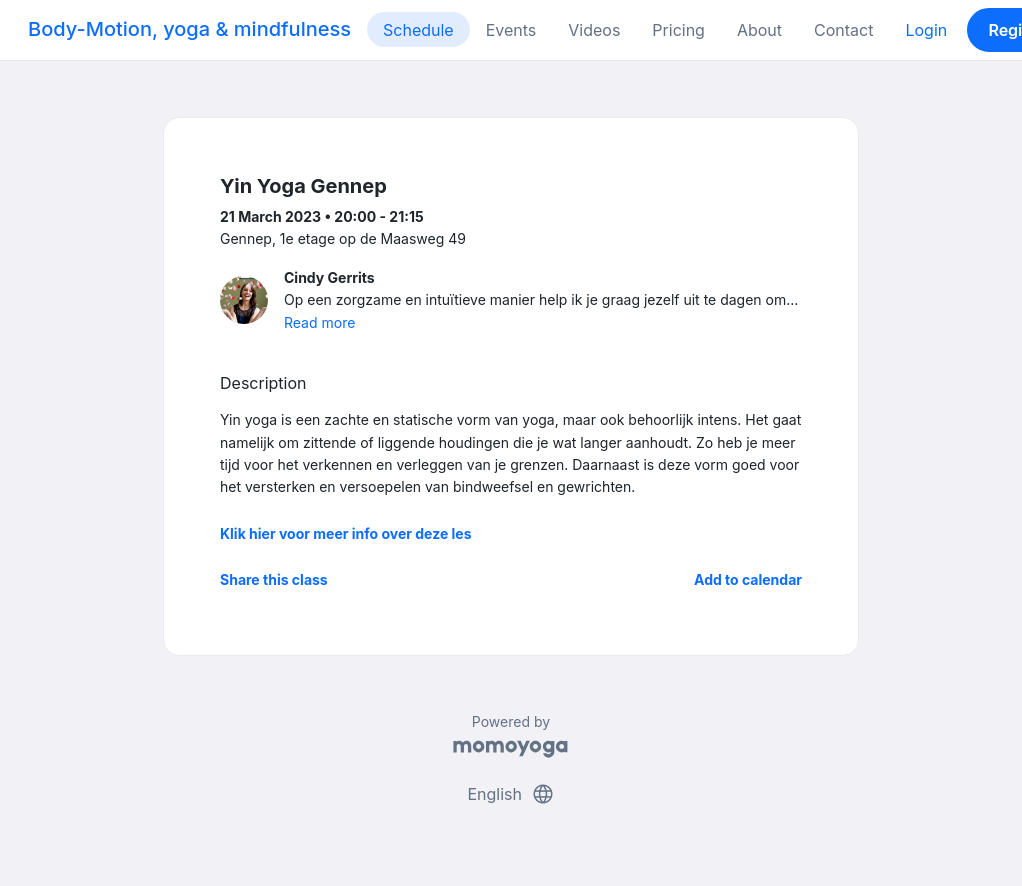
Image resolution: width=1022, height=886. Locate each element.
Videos (594, 30)
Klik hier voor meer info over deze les (346, 533)
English (510, 794)
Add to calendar (748, 579)
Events (511, 30)
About (759, 30)
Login (926, 30)
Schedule (418, 30)
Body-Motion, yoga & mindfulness (189, 29)
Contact (843, 30)
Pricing (678, 30)
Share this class (274, 579)
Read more (319, 322)
